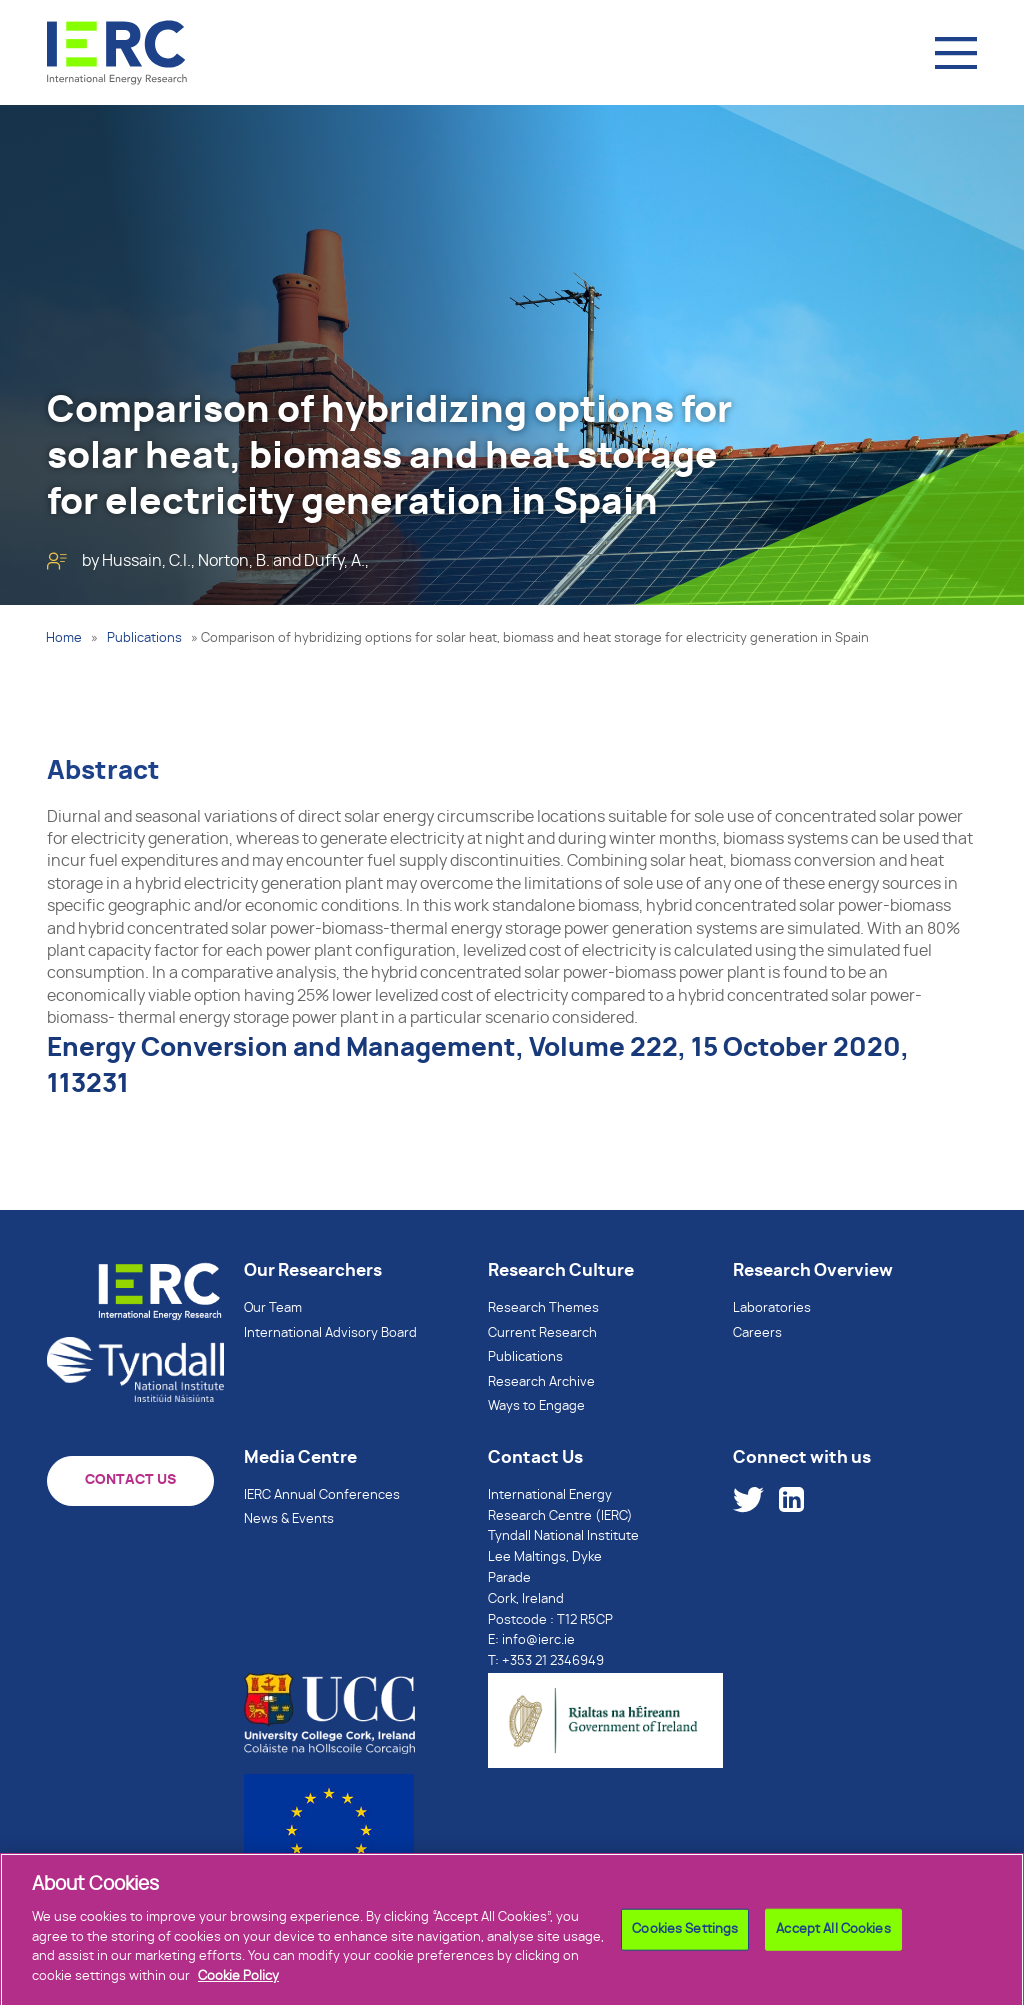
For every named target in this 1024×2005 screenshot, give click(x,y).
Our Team (273, 1308)
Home (64, 638)
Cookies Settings (685, 1933)
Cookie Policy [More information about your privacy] (238, 1980)
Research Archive (541, 1382)
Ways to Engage (536, 1406)
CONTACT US (130, 1480)
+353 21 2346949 (553, 1661)
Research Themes (543, 1308)
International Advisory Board (330, 1333)
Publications (144, 638)
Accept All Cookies (833, 1933)
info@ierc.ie (538, 1640)
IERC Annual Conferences (322, 1495)
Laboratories (772, 1308)
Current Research (542, 1333)
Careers (757, 1333)
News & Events (289, 1519)
